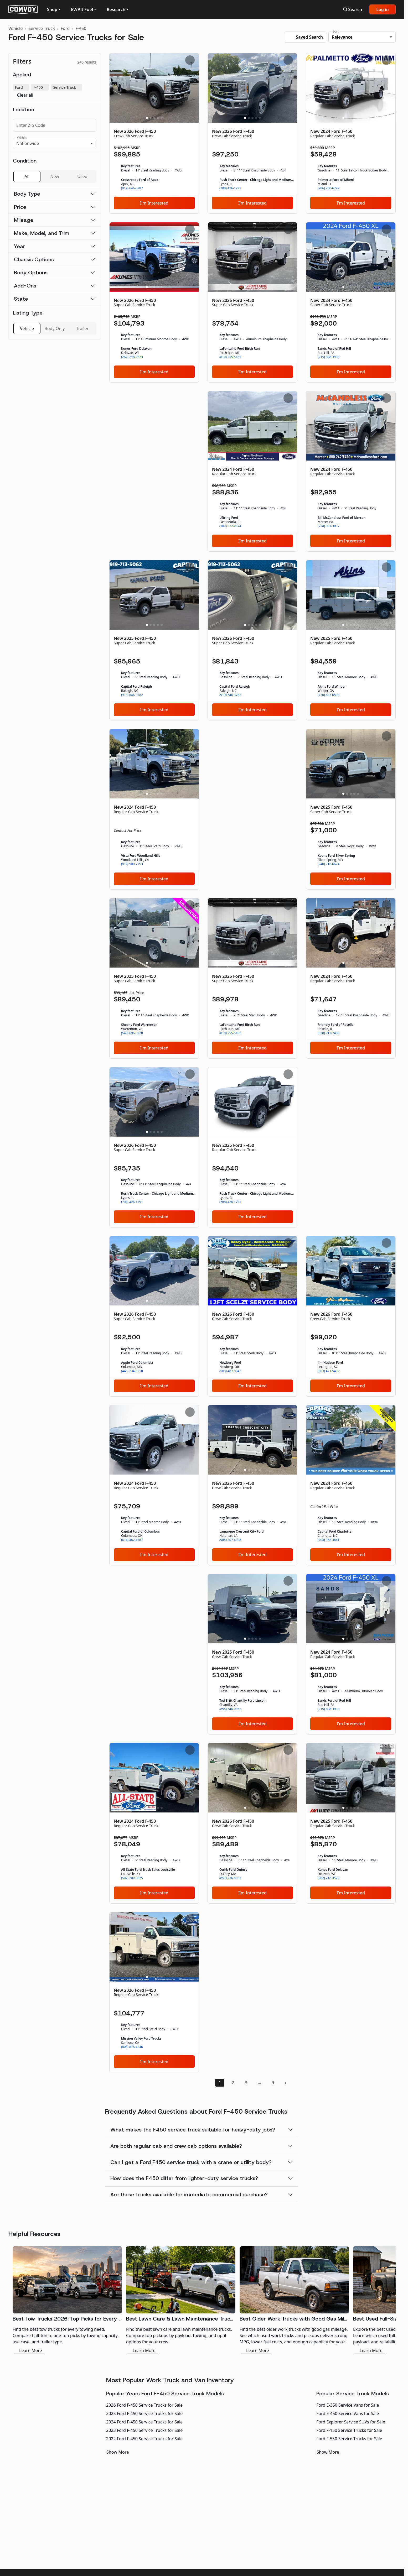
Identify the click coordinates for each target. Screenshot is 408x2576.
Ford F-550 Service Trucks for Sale (349, 2439)
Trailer (82, 328)
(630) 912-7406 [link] (328, 1033)
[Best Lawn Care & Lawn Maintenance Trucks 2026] (180, 2300)
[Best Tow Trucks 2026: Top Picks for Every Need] (67, 2300)
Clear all (25, 95)
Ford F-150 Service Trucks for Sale (349, 2430)
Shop (52, 9)
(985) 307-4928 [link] (230, 1540)
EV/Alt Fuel (82, 9)
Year (19, 246)
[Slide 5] (162, 118)
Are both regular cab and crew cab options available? (176, 2146)
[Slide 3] (154, 118)
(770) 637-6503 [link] (328, 695)
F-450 (80, 28)
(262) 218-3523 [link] (132, 357)
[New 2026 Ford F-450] (154, 133)
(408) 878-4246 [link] (132, 2047)
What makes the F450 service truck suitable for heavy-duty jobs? (192, 2129)
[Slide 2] (150, 118)
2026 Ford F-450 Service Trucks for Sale (144, 2405)
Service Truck (41, 28)
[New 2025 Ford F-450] (154, 640)
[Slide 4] (158, 118)
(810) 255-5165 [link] (230, 357)
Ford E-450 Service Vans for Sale (347, 2413)
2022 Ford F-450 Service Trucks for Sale (144, 2439)
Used (82, 176)
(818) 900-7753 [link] (132, 864)
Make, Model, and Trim (41, 233)
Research (116, 9)
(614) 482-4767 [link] (132, 1540)
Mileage (23, 220)
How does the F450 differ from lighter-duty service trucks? (184, 2178)
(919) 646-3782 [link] (132, 695)
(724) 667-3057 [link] (328, 526)
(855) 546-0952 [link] (230, 1709)
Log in (382, 9)
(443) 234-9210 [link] (132, 1371)
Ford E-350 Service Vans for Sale (347, 2405)
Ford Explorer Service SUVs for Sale (350, 2422)
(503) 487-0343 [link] (230, 1371)
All (26, 176)
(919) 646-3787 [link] (132, 188)
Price (20, 206)
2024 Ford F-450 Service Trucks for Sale (144, 2422)
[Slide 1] (147, 118)
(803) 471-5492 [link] (328, 1371)
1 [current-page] (220, 2083)
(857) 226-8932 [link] (230, 1878)
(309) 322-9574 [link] (230, 526)
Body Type (27, 193)
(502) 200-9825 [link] (132, 1878)
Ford (65, 28)
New (54, 176)
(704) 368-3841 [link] (328, 1540)
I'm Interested (154, 203)
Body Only (55, 328)
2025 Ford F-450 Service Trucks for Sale (144, 2413)
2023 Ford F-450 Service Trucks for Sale (144, 2430)
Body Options (31, 272)
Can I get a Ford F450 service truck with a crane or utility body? (191, 2162)
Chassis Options (34, 259)
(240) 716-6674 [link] (328, 864)
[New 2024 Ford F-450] (351, 133)
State (21, 298)
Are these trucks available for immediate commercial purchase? (189, 2194)
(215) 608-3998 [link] (328, 357)
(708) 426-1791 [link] (230, 188)
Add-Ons (25, 285)
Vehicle (15, 28)
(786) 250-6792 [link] (328, 188)
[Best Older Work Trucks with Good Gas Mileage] (294, 2300)
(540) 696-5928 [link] (132, 1033)
